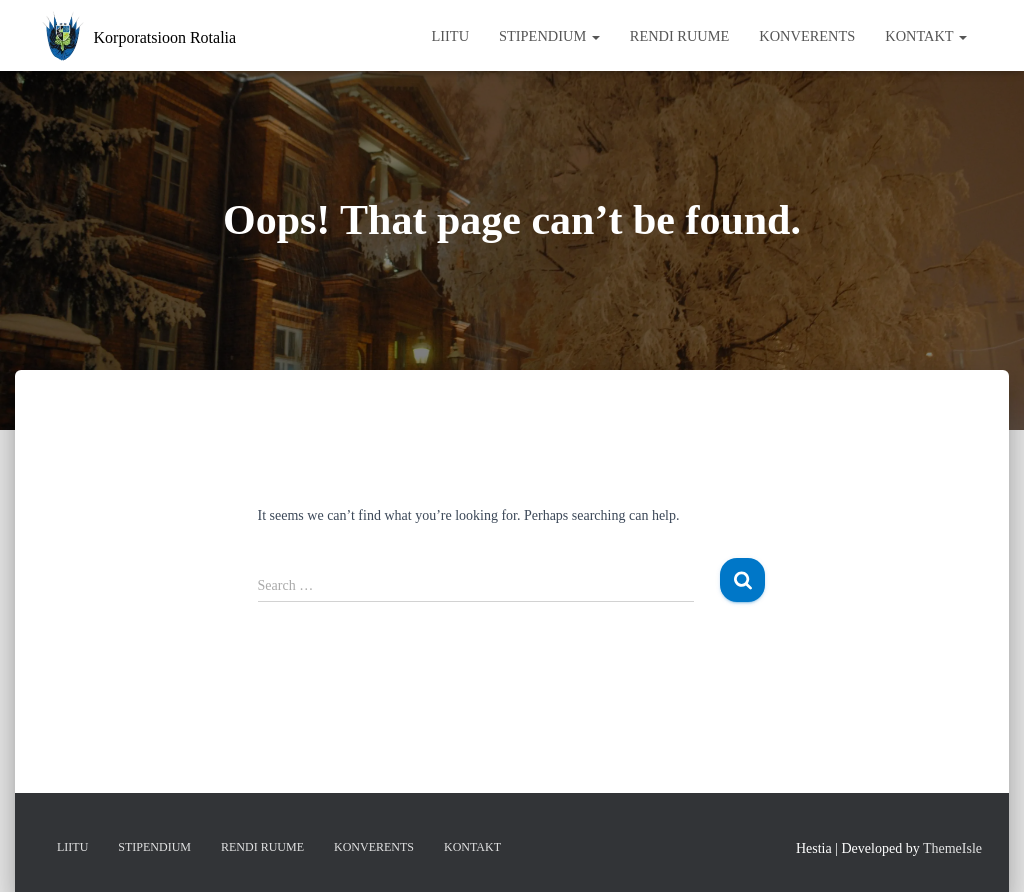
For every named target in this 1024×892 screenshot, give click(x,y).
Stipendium (549, 36)
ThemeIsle (952, 848)
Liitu (450, 36)
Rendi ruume (680, 36)
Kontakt (926, 36)
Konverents (807, 36)
